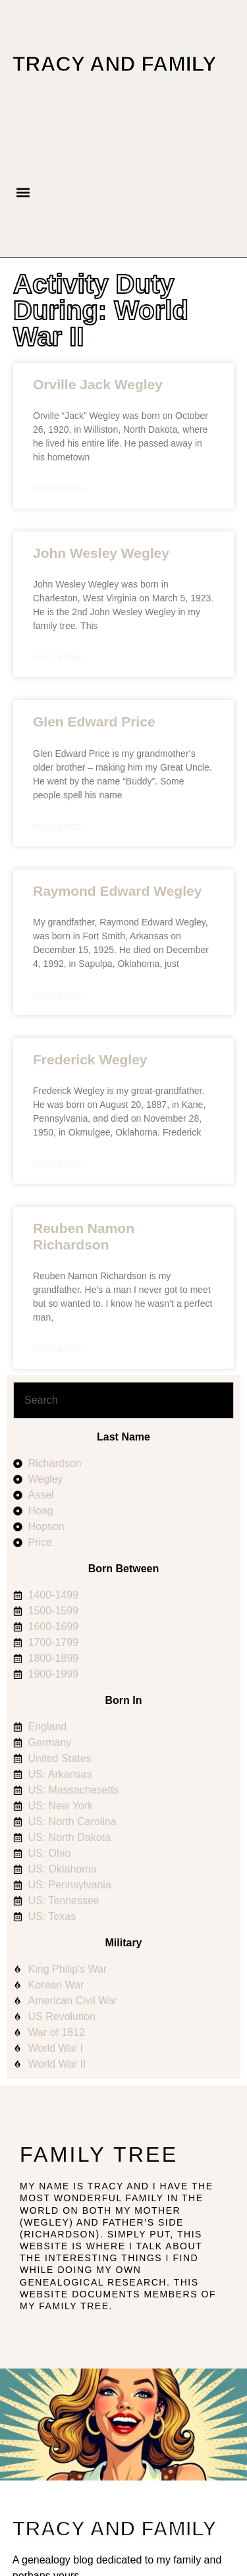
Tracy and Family (115, 64)
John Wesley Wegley (101, 553)
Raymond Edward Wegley (117, 890)
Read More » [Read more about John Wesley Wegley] (60, 658)
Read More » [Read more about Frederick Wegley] (60, 1164)
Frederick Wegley (90, 1059)
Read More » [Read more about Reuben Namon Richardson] (60, 1349)
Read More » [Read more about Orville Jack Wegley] (60, 489)
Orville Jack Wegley (98, 384)
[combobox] (123, 1400)
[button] (23, 193)
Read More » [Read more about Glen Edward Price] (60, 827)
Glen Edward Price (94, 721)
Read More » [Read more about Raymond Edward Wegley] (60, 995)
